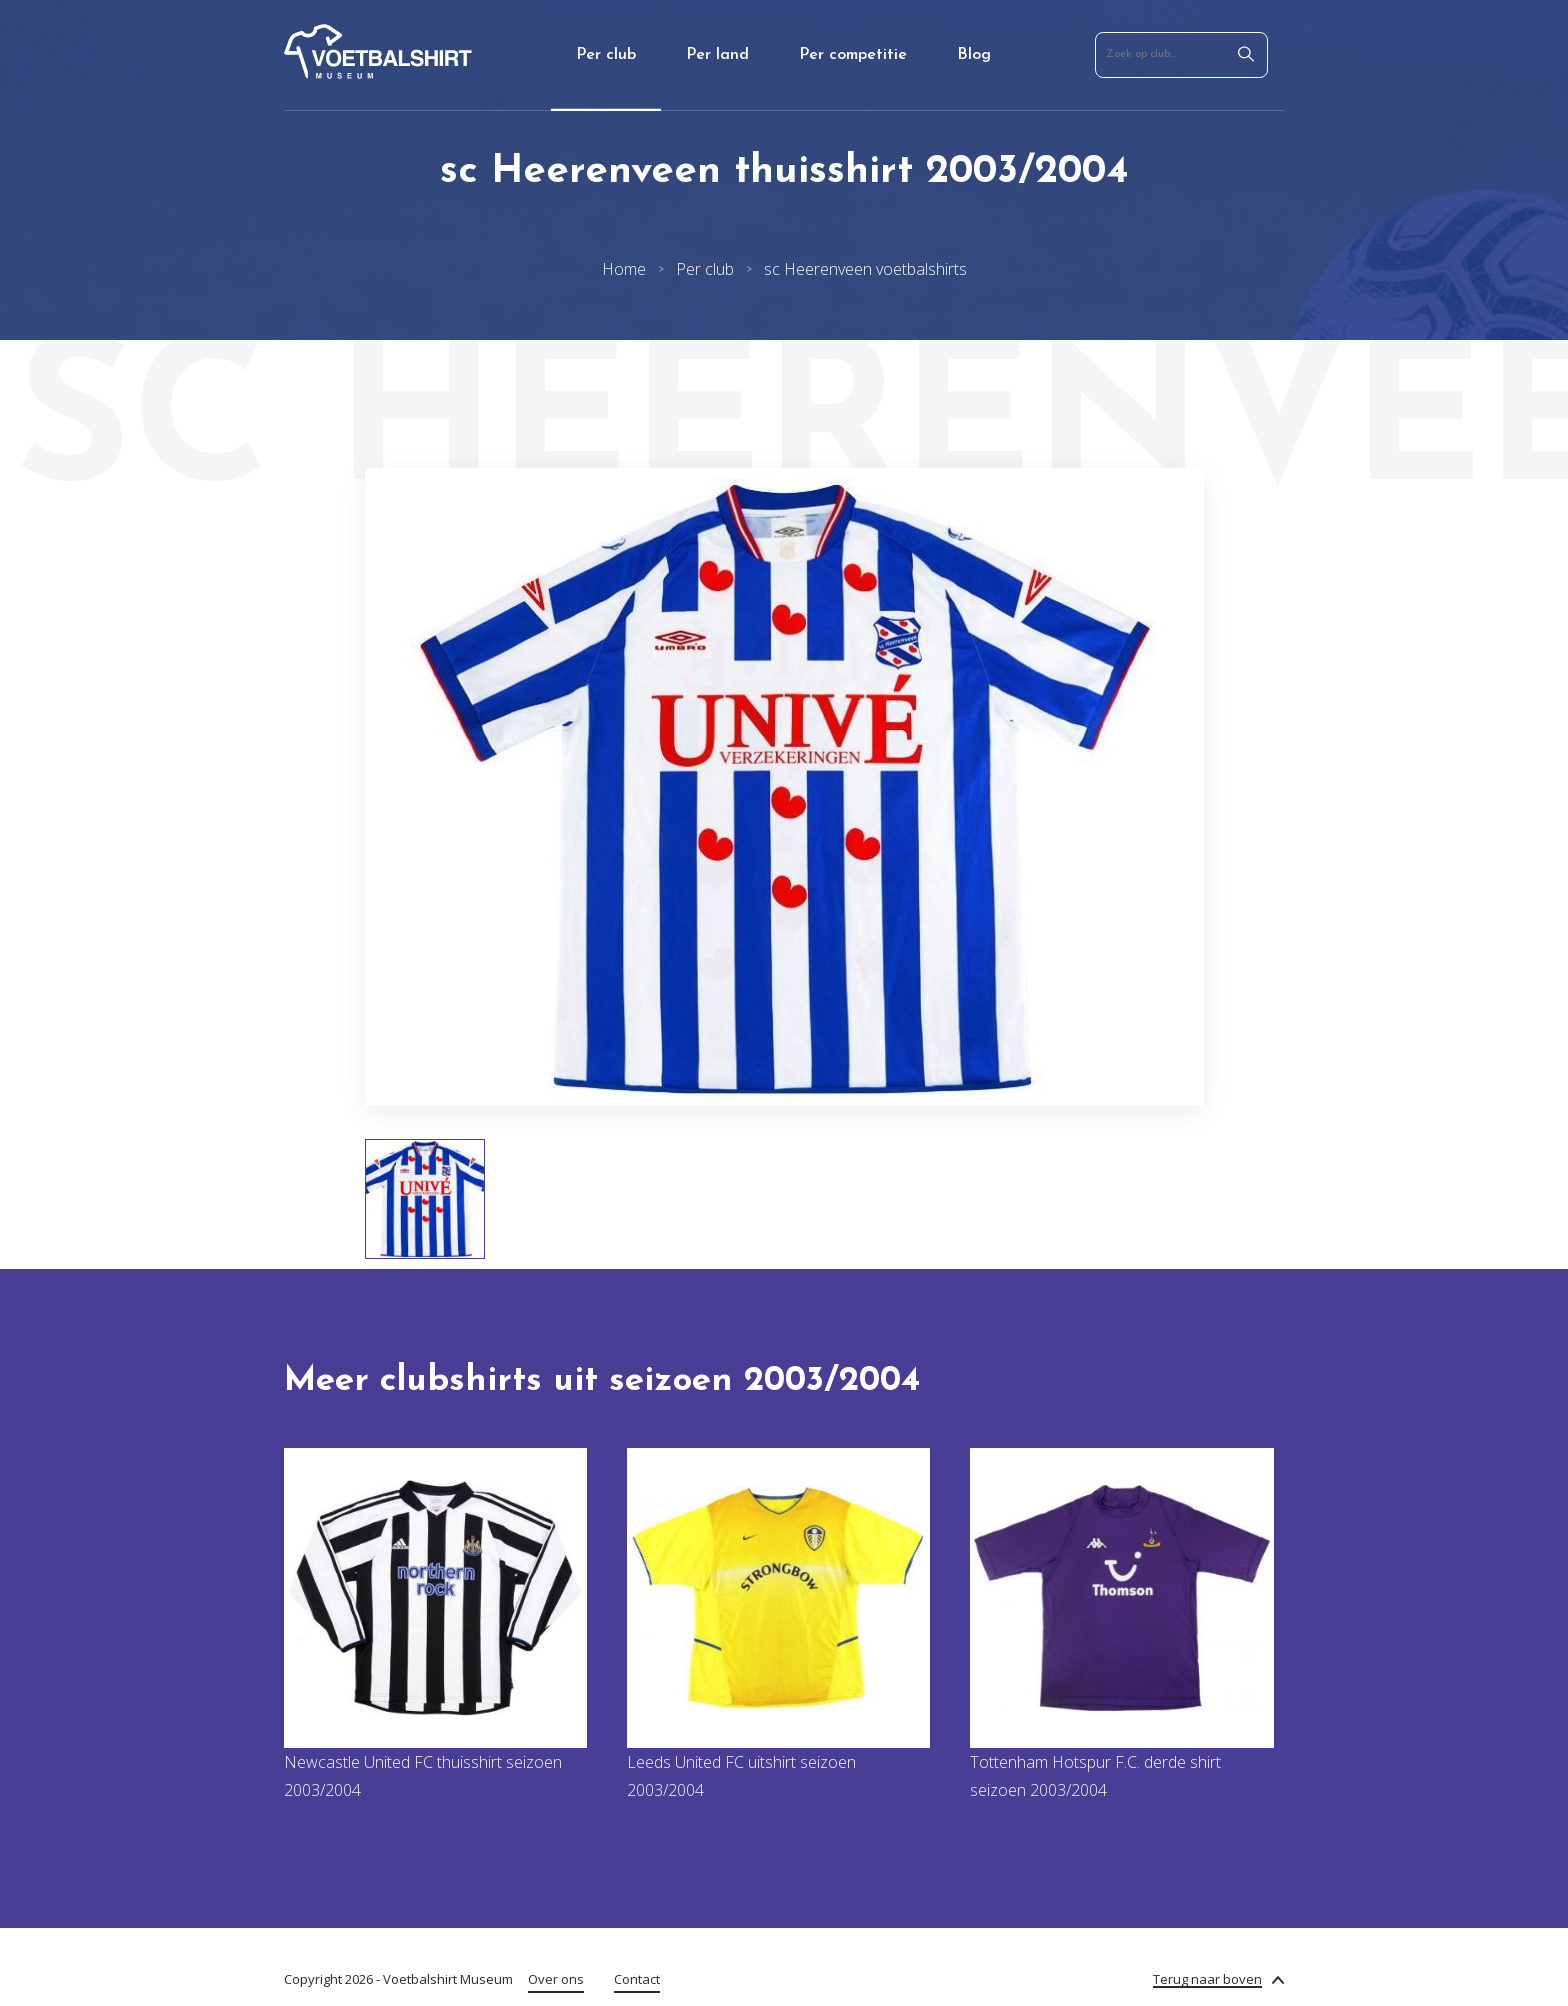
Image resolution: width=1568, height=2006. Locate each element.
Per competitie (853, 55)
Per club (606, 55)
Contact (637, 1979)
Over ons (556, 1979)
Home (624, 269)
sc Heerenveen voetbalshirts (865, 269)
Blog (974, 55)
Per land (717, 55)
